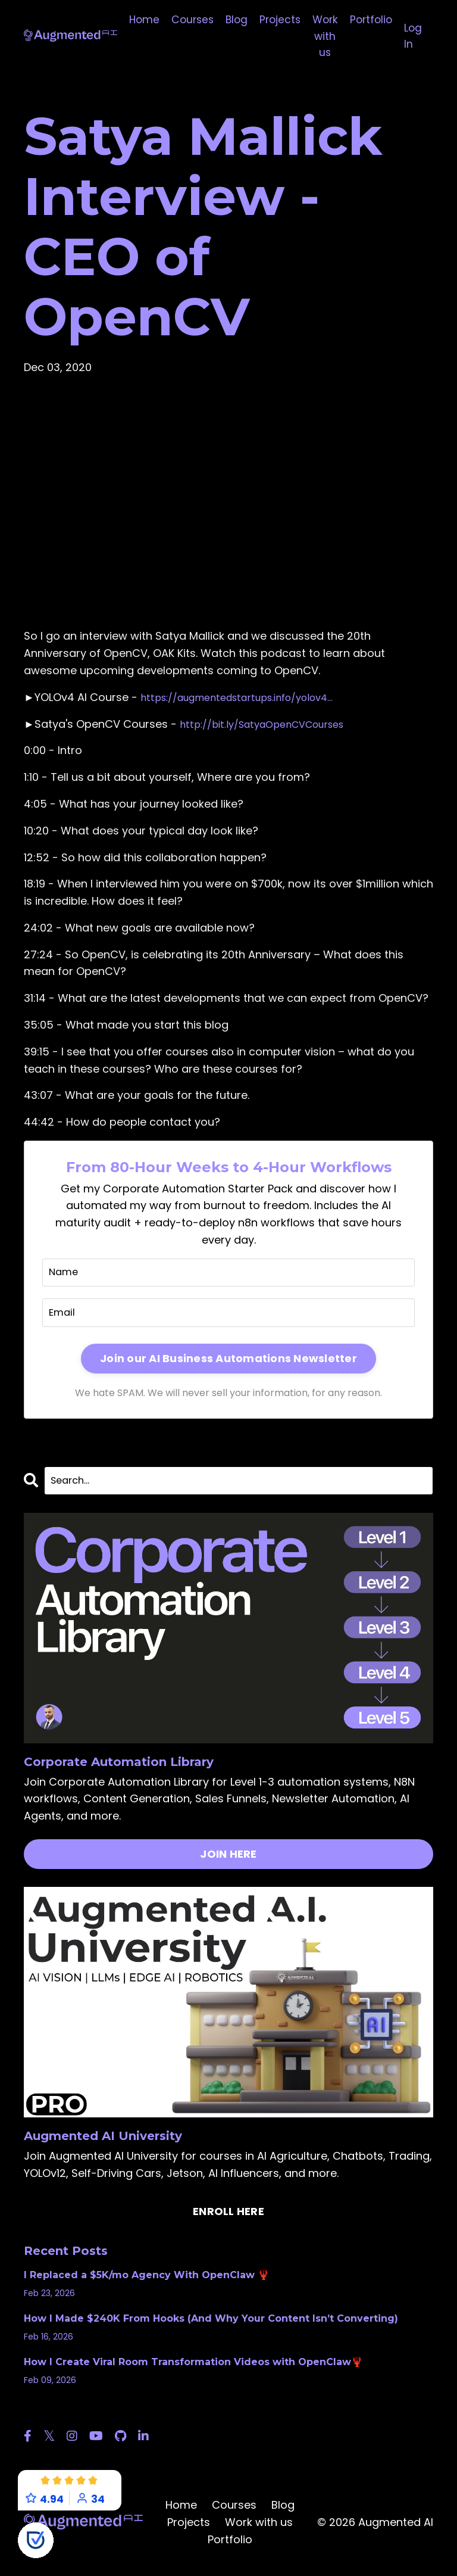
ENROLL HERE (228, 2218)
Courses (186, 20)
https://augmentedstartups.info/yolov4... (249, 698)
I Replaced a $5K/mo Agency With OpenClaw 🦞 (147, 2281)
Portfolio (371, 20)
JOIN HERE (228, 1861)
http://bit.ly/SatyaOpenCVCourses (272, 725)
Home (136, 20)
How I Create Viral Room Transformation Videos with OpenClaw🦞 (193, 2368)
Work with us (323, 37)
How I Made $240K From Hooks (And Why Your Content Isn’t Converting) (211, 2325)
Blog (231, 20)
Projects (276, 20)
